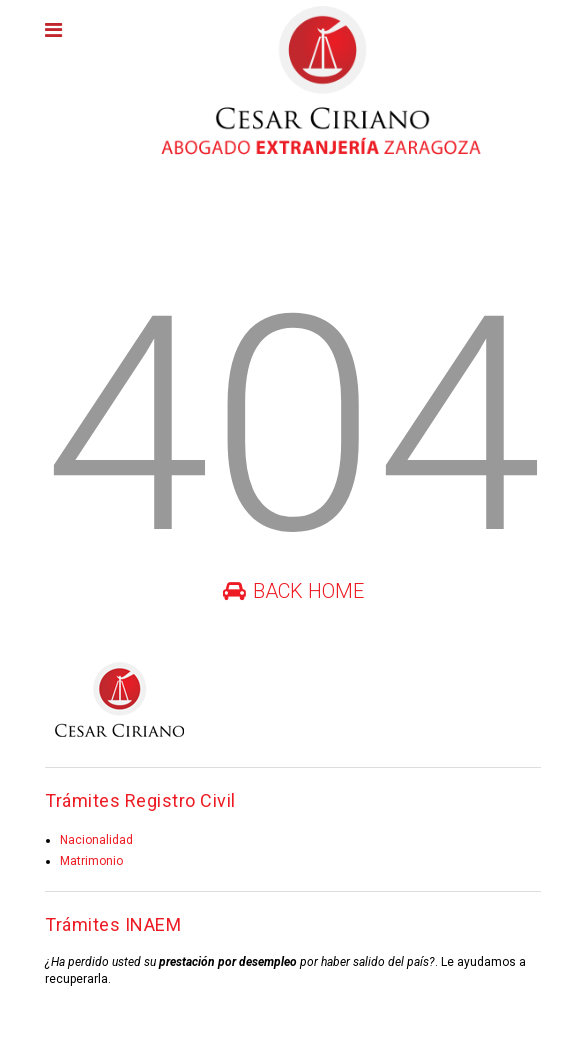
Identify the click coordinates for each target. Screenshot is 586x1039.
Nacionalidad (96, 840)
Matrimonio (91, 861)
